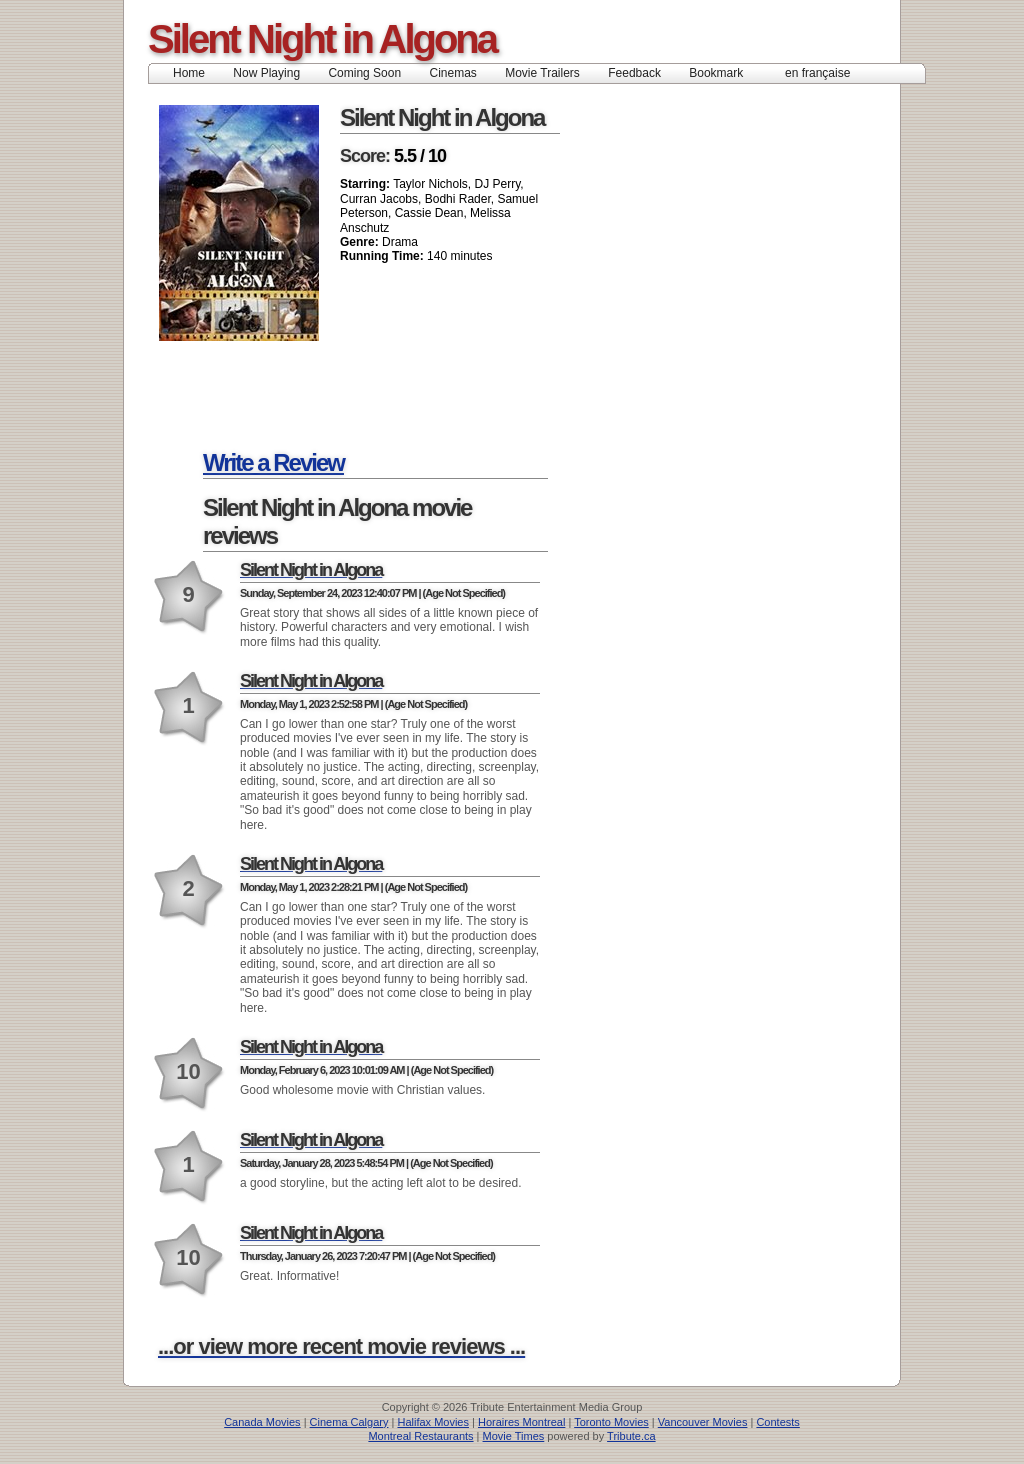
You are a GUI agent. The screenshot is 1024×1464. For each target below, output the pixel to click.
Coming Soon (364, 73)
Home (189, 73)
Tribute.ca (631, 1436)
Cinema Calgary (349, 1422)
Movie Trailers (542, 73)
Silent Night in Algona (322, 39)
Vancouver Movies (703, 1422)
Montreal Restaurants (420, 1436)
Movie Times (514, 1436)
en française (817, 73)
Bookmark (722, 73)
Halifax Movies (433, 1422)
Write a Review (273, 462)
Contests (777, 1422)
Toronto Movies (611, 1422)
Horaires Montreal (521, 1422)
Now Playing (266, 73)
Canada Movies (262, 1422)
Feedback (634, 73)
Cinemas (452, 73)
